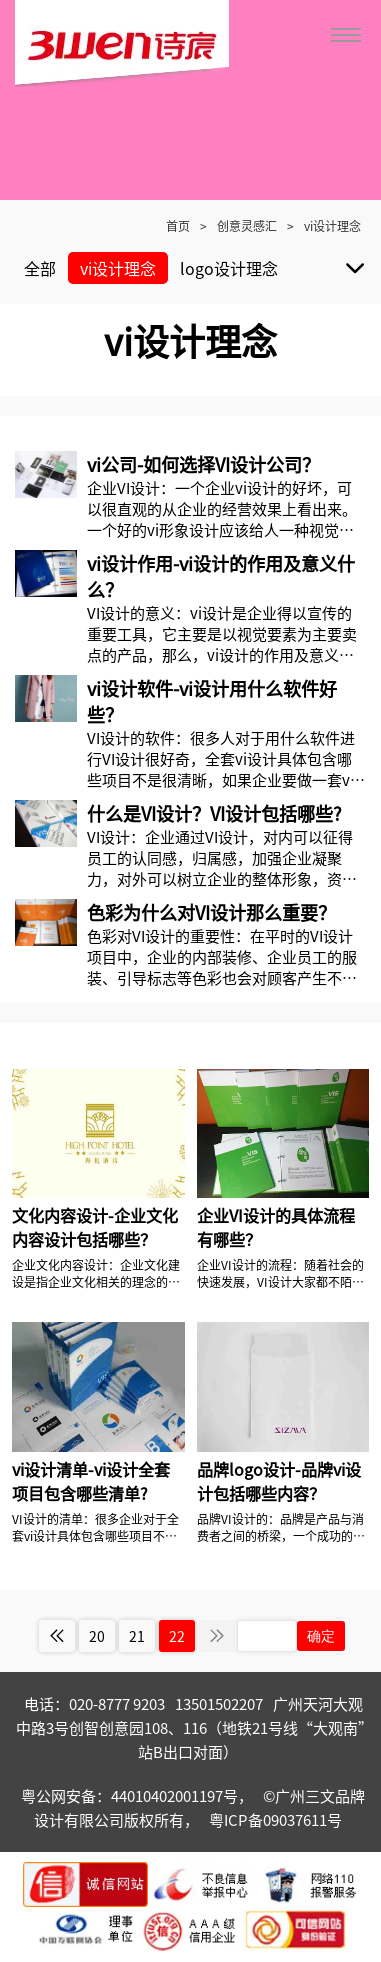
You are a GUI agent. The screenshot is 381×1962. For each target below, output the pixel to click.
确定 (321, 1636)
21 (137, 1636)
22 (177, 1636)
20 (97, 1636)
